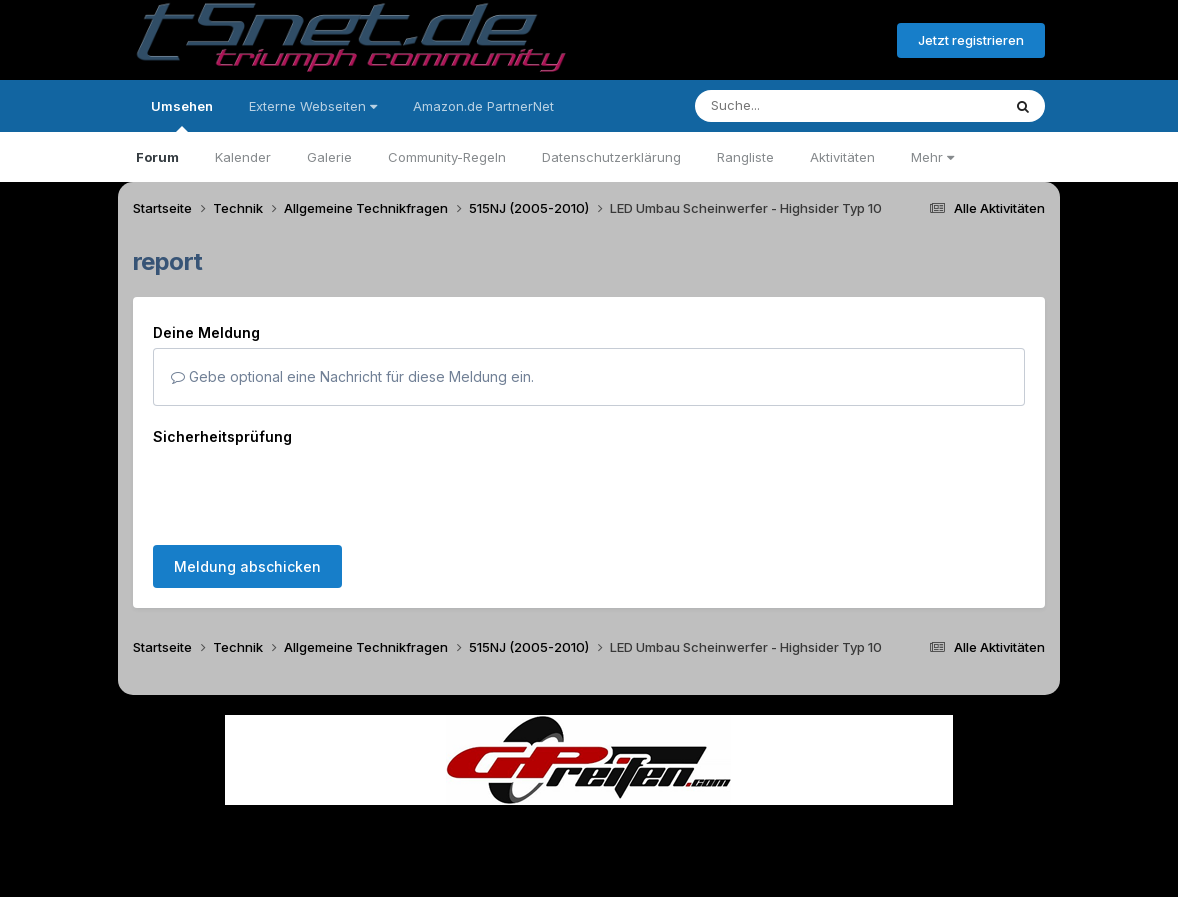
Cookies (787, 835)
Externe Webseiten (313, 106)
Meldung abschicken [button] (247, 566)
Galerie (329, 157)
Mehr (932, 157)
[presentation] (305, 491)
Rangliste (745, 157)
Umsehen (182, 115)
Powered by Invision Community (589, 877)
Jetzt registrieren (971, 40)
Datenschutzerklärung (611, 157)
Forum (157, 157)
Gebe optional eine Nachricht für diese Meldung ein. (352, 376)
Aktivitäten (842, 157)
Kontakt (716, 835)
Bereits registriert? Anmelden (773, 41)
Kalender (243, 157)
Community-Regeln (447, 157)
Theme (479, 835)
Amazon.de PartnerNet (483, 106)
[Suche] (807, 106)
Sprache (397, 835)
